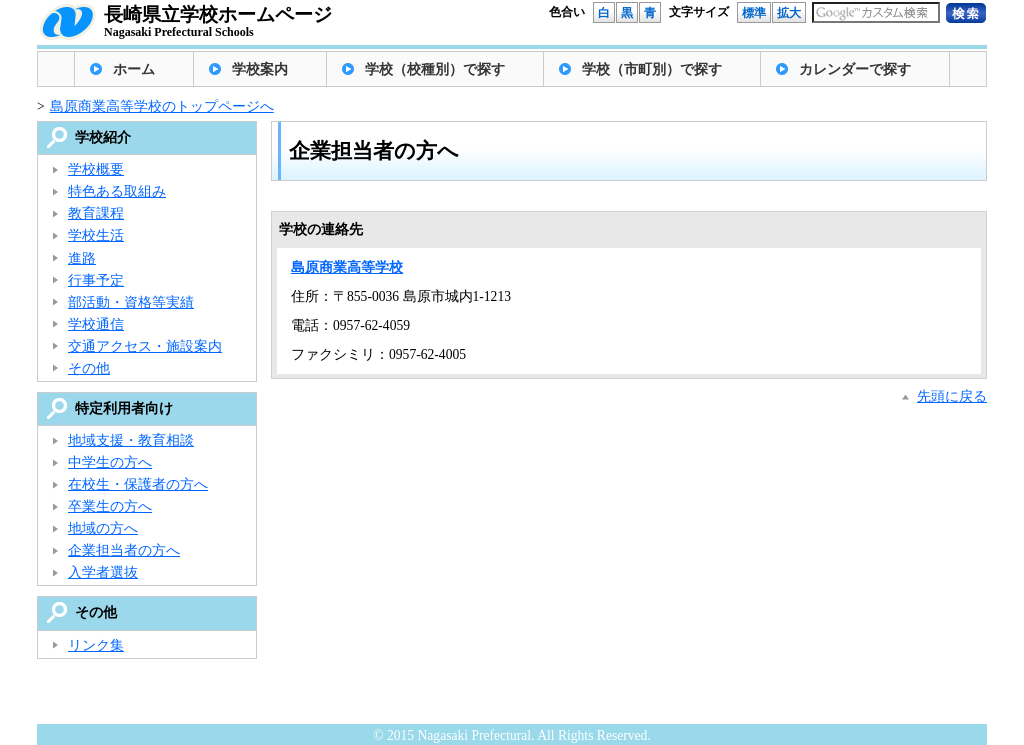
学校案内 (260, 69)
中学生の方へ (110, 462)
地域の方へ (103, 528)
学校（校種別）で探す (435, 69)
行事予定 (96, 280)
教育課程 (96, 213)
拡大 (789, 13)
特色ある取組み (117, 191)
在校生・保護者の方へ (138, 484)
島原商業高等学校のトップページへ (162, 106)
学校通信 (96, 324)
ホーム (134, 69)
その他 (89, 368)
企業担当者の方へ (124, 550)
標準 (754, 13)
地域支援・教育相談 (131, 440)
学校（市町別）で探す (652, 69)
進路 (82, 258)
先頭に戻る (952, 396)
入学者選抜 (103, 572)
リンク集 (96, 645)
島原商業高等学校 (347, 267)
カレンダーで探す (855, 69)
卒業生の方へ (110, 506)
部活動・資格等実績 (131, 302)
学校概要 (96, 169)
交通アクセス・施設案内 (145, 346)
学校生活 (96, 235)
